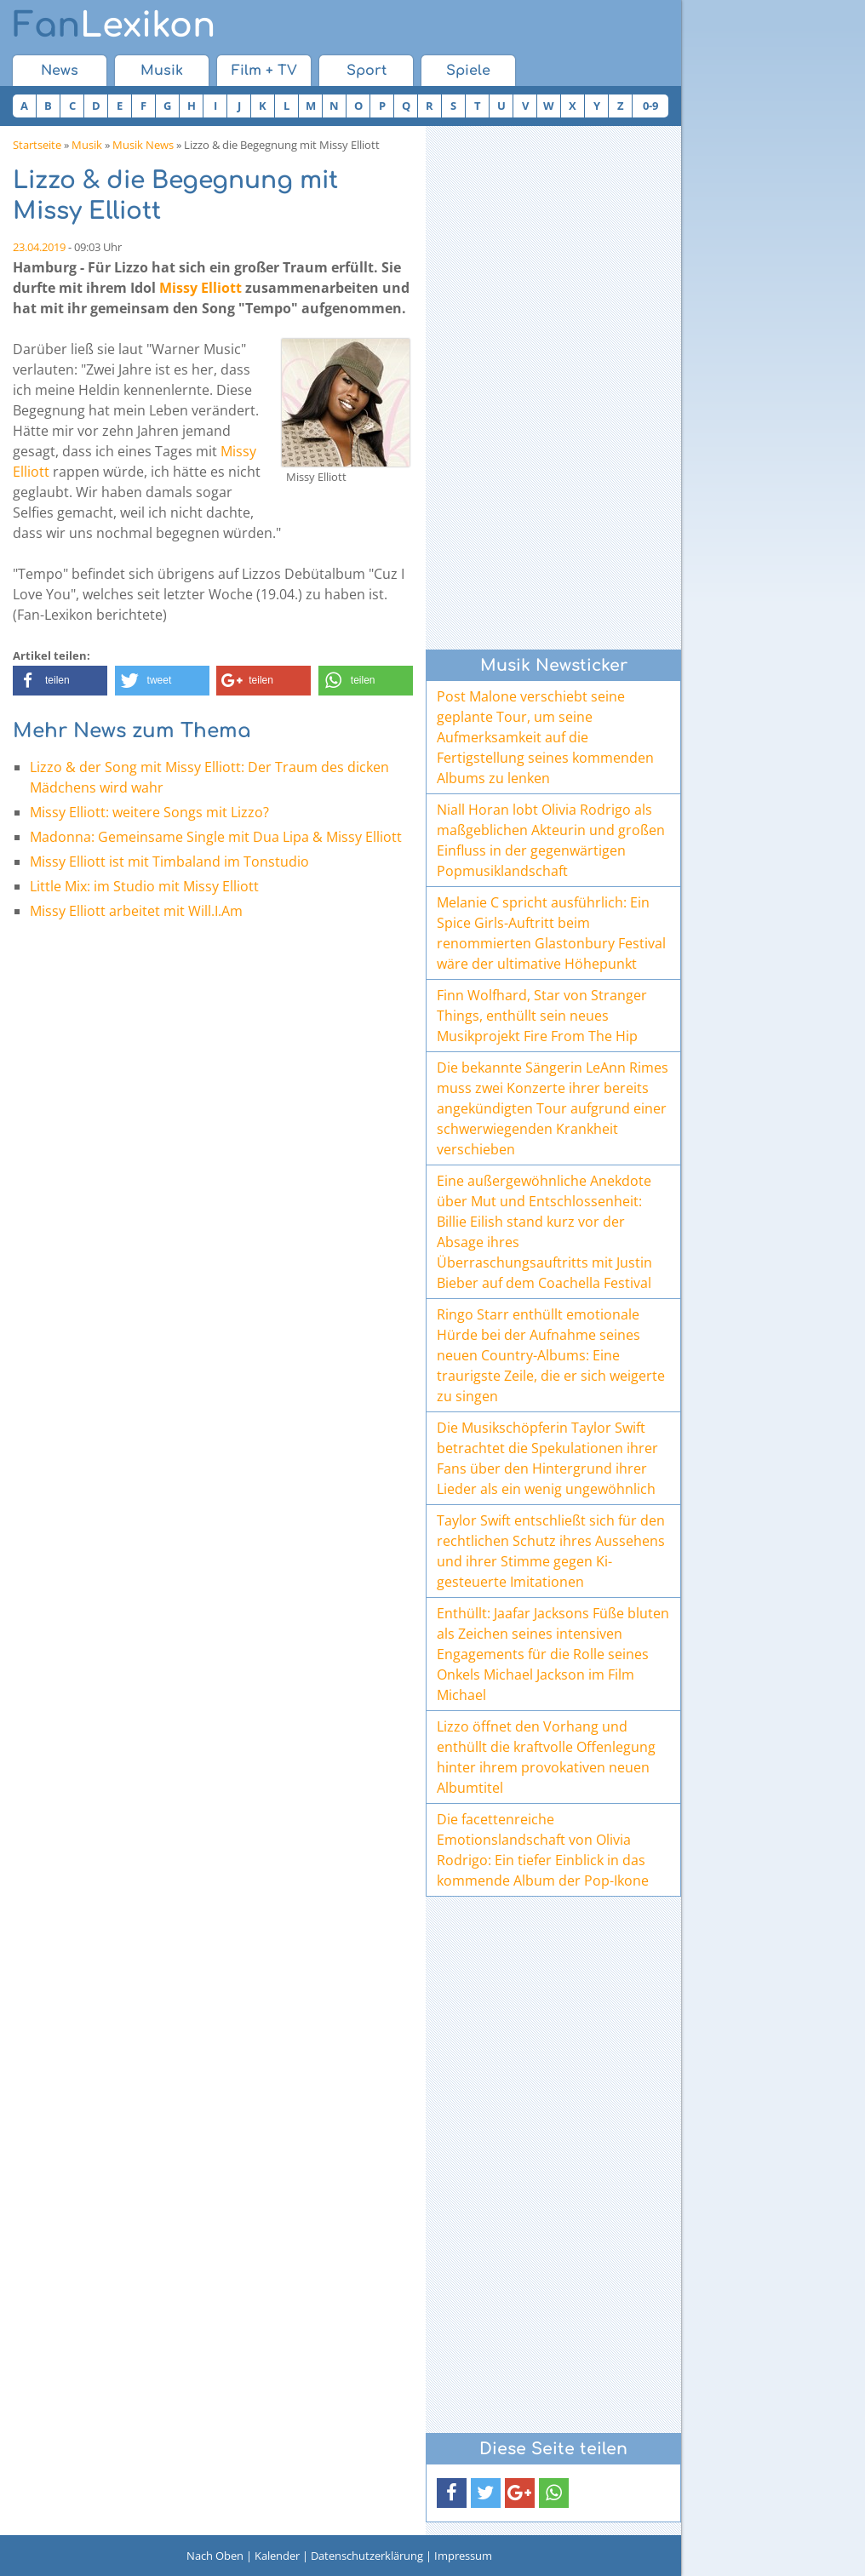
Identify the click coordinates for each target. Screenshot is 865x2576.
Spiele (468, 70)
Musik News (143, 144)
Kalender (277, 2555)
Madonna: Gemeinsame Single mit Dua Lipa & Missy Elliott (216, 836)
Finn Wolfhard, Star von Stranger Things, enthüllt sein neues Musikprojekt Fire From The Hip (542, 1015)
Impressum (463, 2555)
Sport (367, 70)
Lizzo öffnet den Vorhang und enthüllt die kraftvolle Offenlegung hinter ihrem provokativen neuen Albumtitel (546, 1757)
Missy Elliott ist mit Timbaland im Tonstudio (169, 861)
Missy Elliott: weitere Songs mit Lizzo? (149, 812)
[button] (60, 681)
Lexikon (114, 25)
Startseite (37, 144)
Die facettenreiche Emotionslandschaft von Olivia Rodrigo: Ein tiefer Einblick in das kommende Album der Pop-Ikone (543, 1850)
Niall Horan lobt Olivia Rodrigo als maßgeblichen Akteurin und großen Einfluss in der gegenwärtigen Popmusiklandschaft (551, 840)
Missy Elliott (200, 287)
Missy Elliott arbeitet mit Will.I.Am (136, 911)
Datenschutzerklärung (367, 2555)
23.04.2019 (39, 247)
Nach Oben (214, 2555)
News (59, 70)
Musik (161, 70)
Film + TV (264, 70)
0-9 (650, 105)
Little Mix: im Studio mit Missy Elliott (144, 886)
